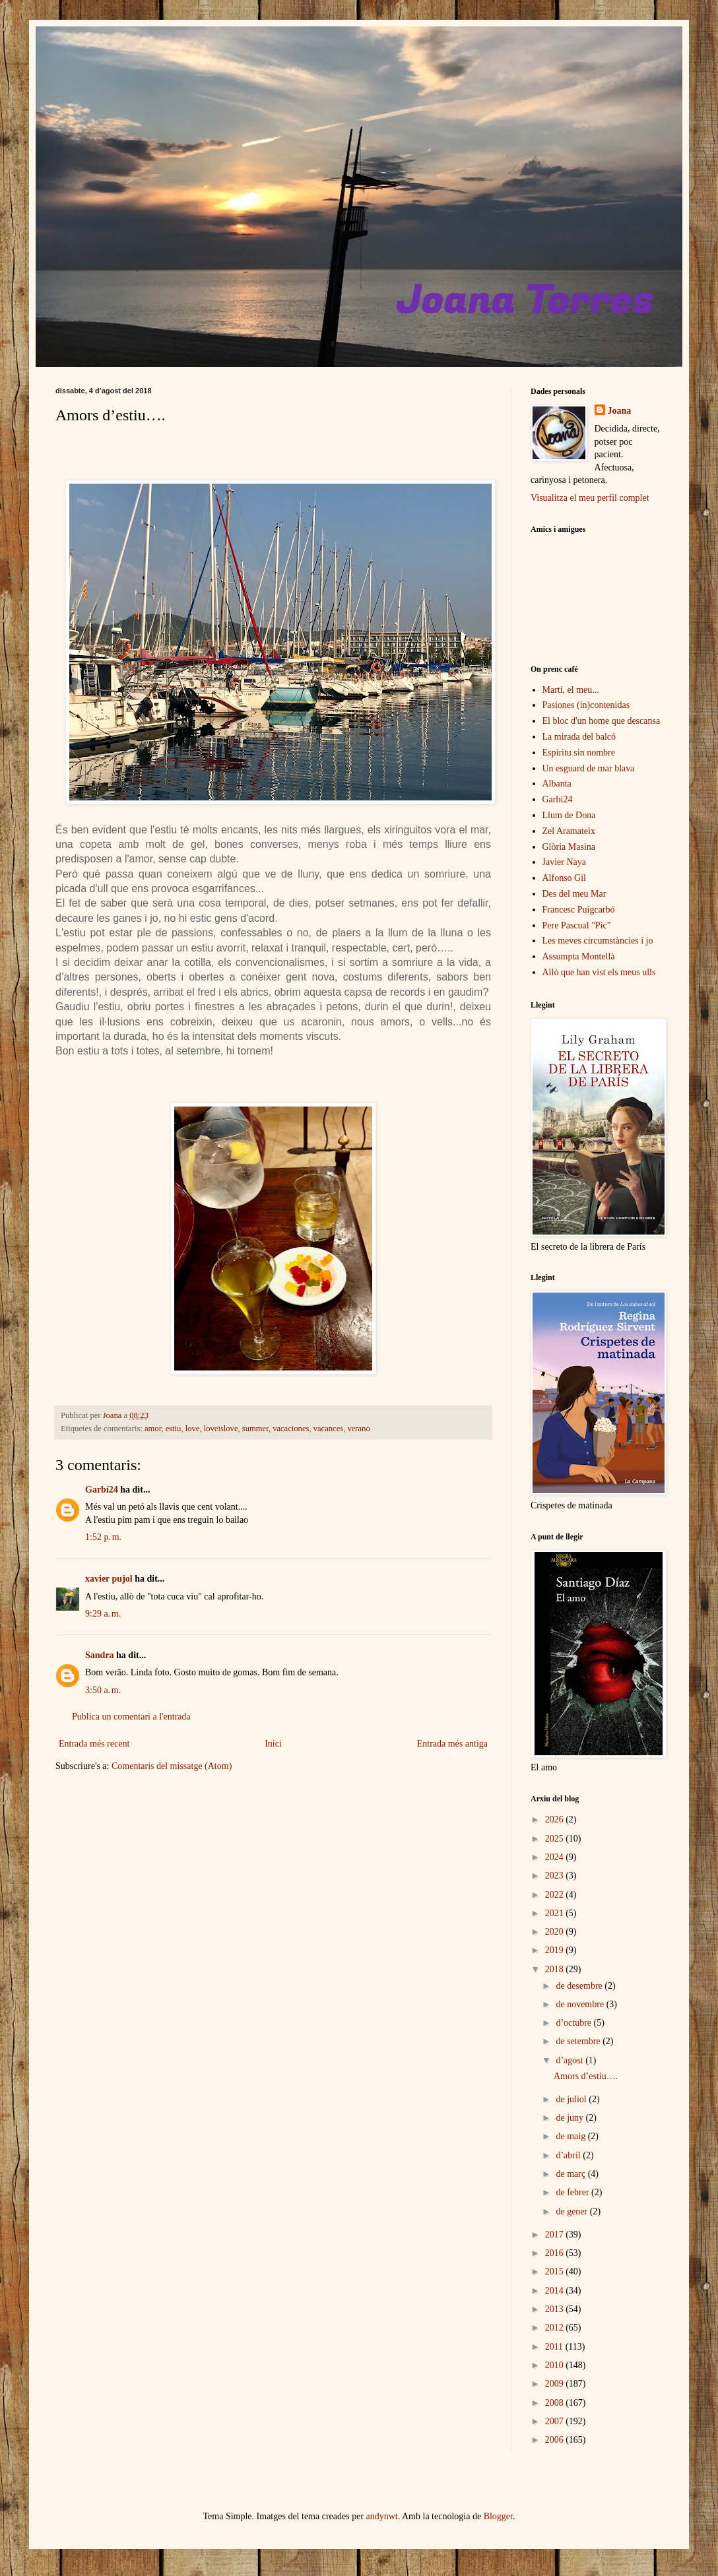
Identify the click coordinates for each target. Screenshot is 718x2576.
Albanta (556, 784)
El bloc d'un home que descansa (601, 721)
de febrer (573, 2192)
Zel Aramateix (568, 831)
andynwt (382, 2516)
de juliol (572, 2099)
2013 (555, 2309)
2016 (555, 2253)
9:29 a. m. (103, 1614)
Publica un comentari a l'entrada (131, 1717)
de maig (571, 2136)
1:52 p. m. (103, 1537)
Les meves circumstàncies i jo (597, 941)
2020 (555, 1932)
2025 (555, 1839)
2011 (555, 2347)
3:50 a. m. (103, 1690)
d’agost (570, 2060)
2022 (555, 1895)
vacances (328, 1428)
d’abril (569, 2155)
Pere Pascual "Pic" (576, 925)
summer (255, 1428)
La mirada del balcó (579, 737)
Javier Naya (564, 862)
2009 (555, 2384)
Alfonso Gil (564, 878)
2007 (555, 2421)
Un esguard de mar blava (588, 768)
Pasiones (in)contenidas (586, 705)
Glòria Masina (568, 847)
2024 (555, 1857)
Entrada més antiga (452, 1744)
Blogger (498, 2516)
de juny (570, 2118)
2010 (555, 2365)
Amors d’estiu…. (586, 2076)
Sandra (99, 1655)
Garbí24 (101, 1490)
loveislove (221, 1428)
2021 (555, 1913)
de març (571, 2174)
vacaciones (291, 1428)
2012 (555, 2328)
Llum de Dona (569, 815)
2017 (555, 2234)
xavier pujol (109, 1579)
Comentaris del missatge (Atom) (172, 1766)
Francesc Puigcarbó (578, 910)
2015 (555, 2271)
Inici (273, 1744)
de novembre (581, 2004)
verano (358, 1428)
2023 (555, 1876)
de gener (572, 2211)
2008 (555, 2403)
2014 (555, 2291)
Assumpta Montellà (578, 956)
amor (153, 1428)
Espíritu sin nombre (578, 752)
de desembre (580, 1986)
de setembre (579, 2041)
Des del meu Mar (574, 894)
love (192, 1428)
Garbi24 (557, 799)
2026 (555, 1819)
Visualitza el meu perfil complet (590, 498)
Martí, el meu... (570, 690)
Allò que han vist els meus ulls (599, 972)
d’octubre (574, 2023)
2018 (555, 1969)
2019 (555, 1950)
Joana (620, 411)
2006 (555, 2440)
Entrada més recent (94, 1744)
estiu (173, 1428)
